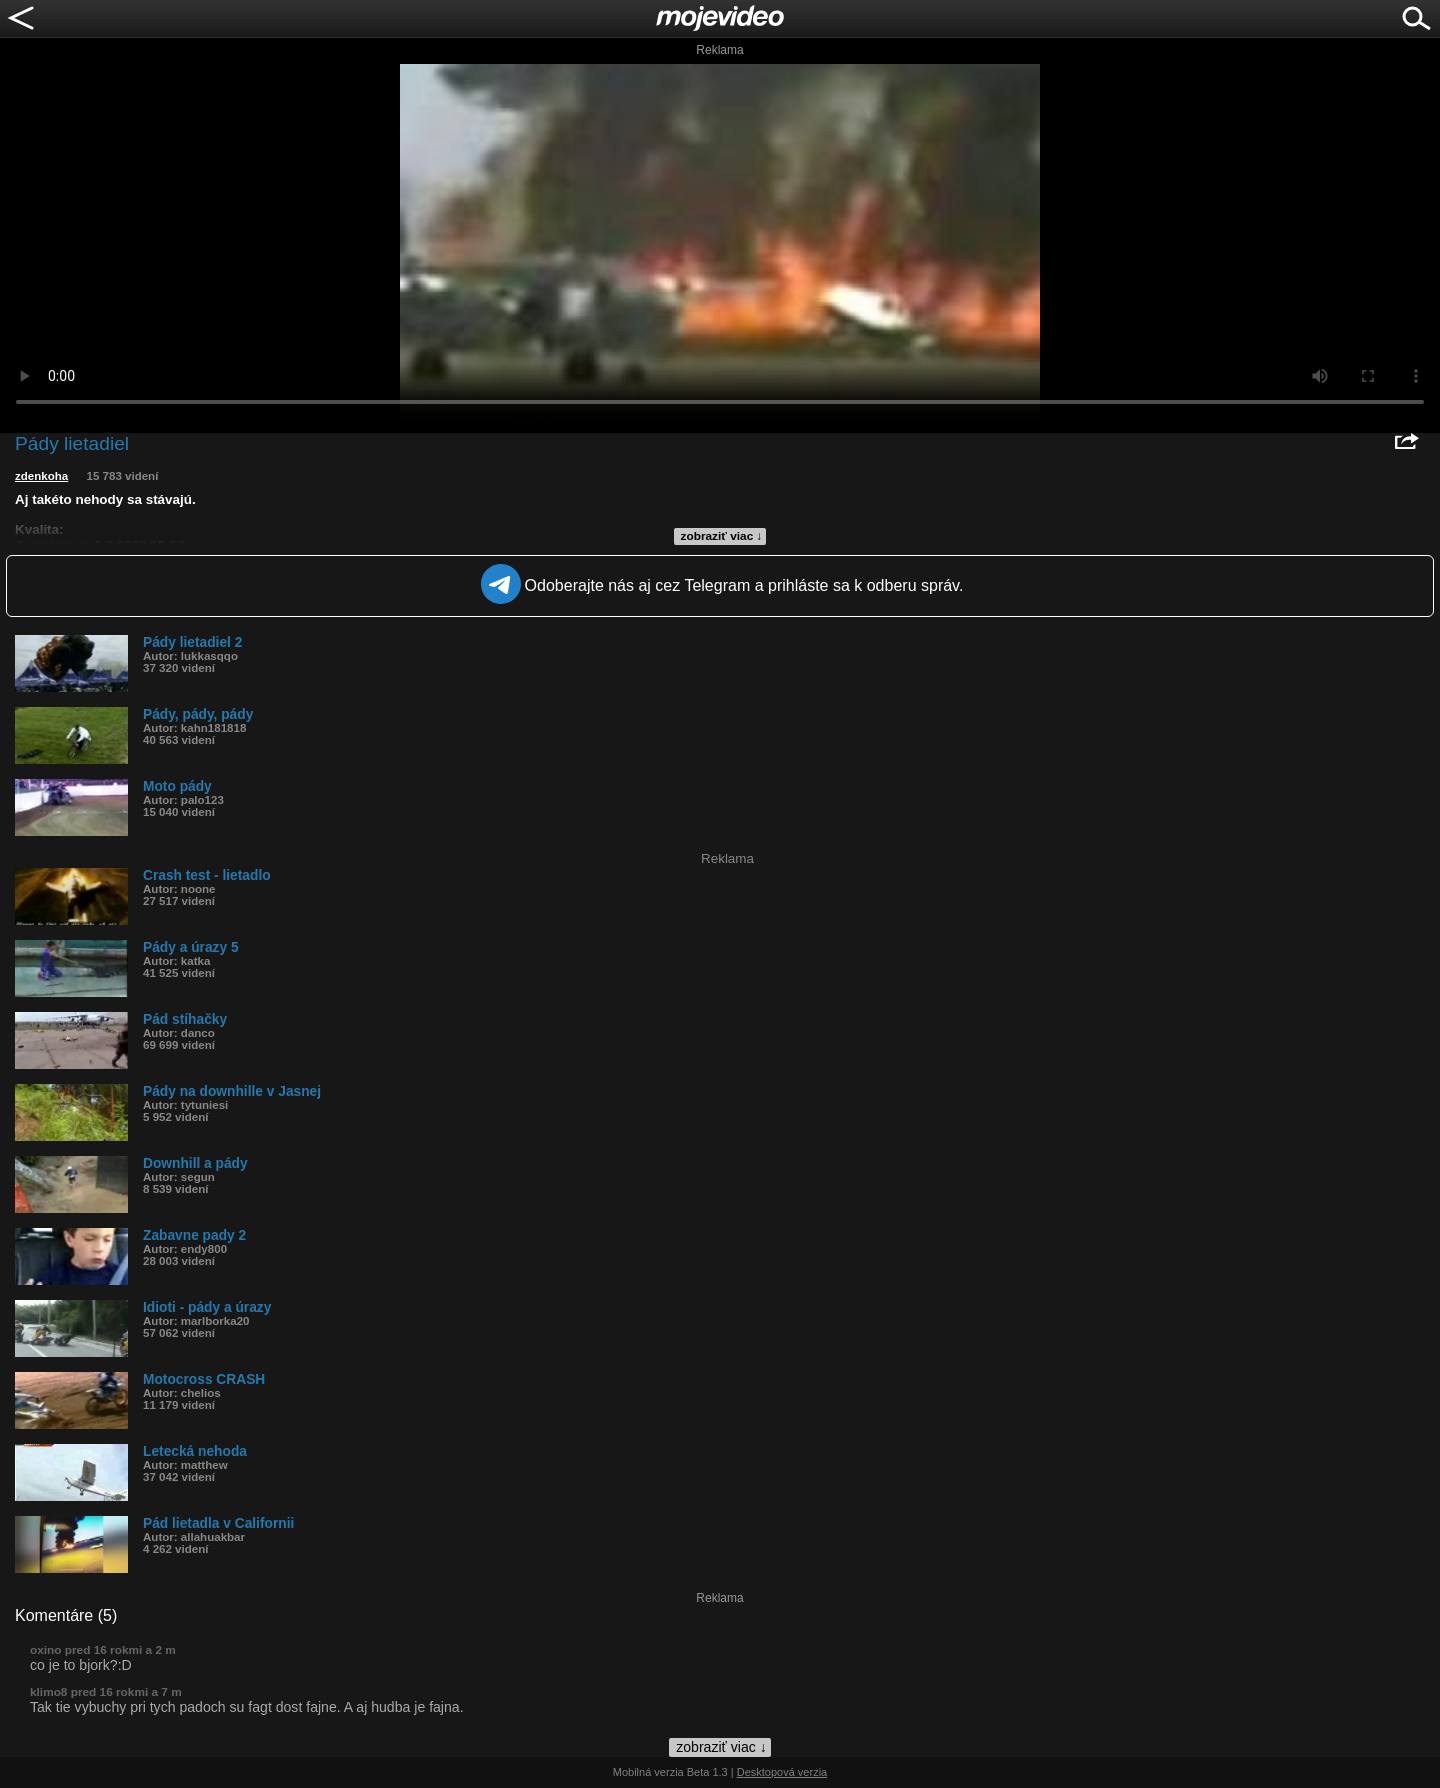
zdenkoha (41, 476)
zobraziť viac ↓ (722, 536)
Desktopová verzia (782, 1772)
